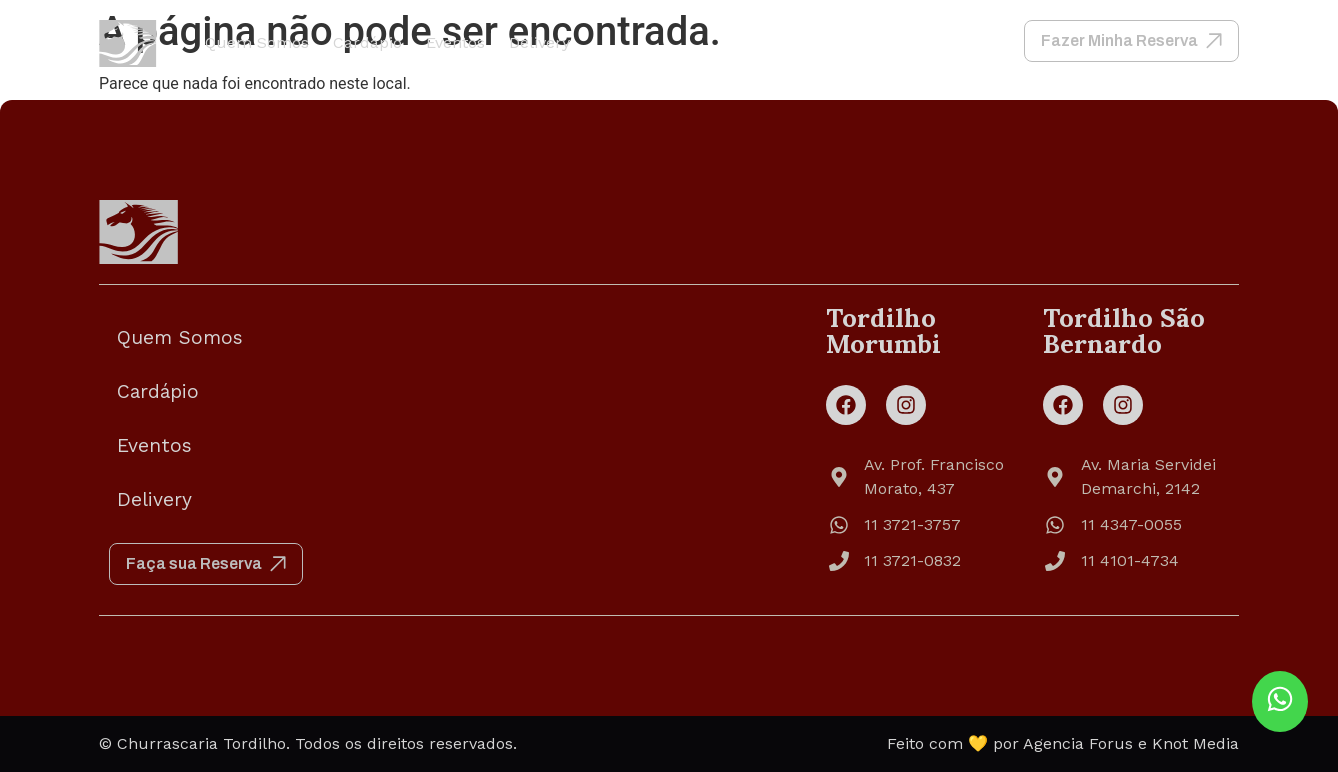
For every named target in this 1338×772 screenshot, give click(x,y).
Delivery (539, 42)
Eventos (455, 42)
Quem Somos (257, 42)
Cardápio (367, 42)
